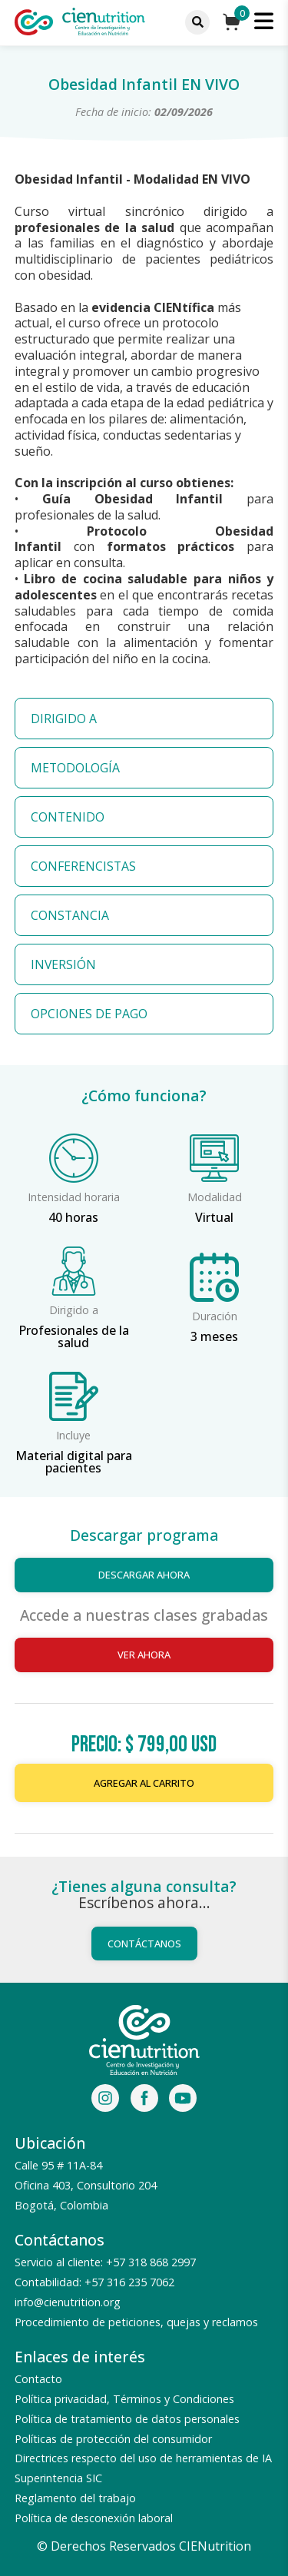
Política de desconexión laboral (94, 2518)
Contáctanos (144, 1943)
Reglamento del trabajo (75, 2498)
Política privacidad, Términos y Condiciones (124, 2399)
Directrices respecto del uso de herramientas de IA (143, 2458)
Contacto (38, 2379)
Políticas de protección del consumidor (113, 2439)
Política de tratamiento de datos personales (127, 2419)
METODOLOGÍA (75, 767)
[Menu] (197, 22)
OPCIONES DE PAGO (89, 1013)
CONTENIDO (67, 816)
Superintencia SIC (58, 2478)
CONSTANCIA (70, 915)
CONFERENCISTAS (83, 866)
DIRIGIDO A (64, 718)
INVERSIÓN (63, 964)
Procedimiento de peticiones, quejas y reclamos (136, 2322)
